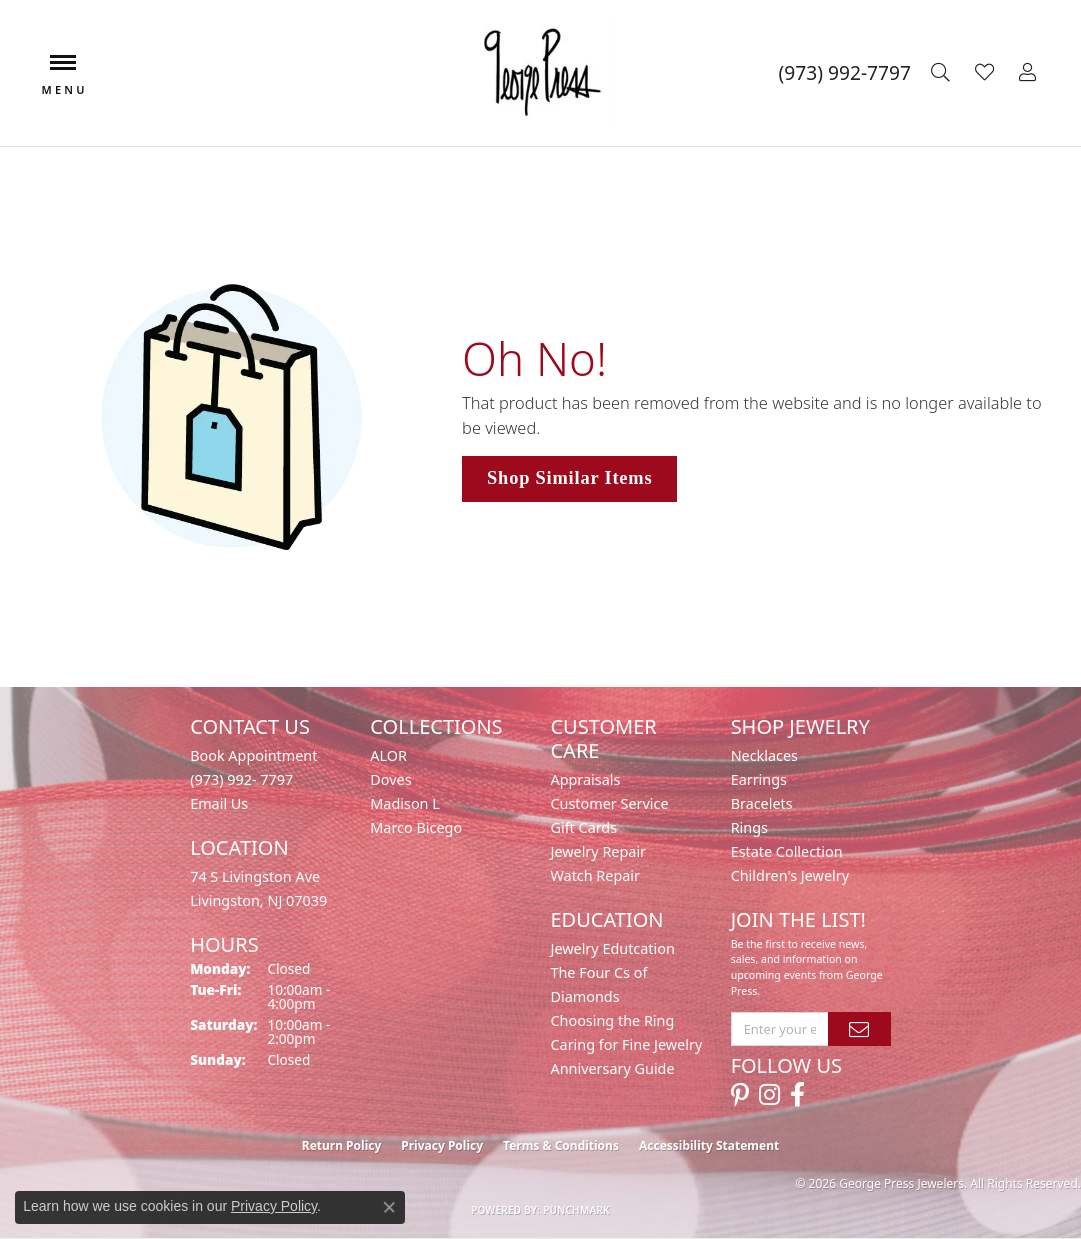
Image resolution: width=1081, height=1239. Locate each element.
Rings (749, 827)
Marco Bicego (416, 827)
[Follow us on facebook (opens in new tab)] (797, 1095)
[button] (943, 73)
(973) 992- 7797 (241, 779)
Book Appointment (253, 755)
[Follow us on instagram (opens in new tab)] (769, 1095)
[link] (845, 73)
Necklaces (764, 755)
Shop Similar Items (569, 478)
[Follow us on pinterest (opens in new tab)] (740, 1095)
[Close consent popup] (389, 1207)
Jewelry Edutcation (612, 948)
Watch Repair (595, 875)
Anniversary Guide (612, 1068)
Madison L (404, 803)
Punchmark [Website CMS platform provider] (576, 1210)
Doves (390, 779)
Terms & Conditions (561, 1145)
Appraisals (585, 779)
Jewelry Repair (598, 851)
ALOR (388, 755)
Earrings (759, 779)
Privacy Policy (442, 1145)
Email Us (219, 803)
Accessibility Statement (709, 1145)
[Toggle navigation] (63, 72)
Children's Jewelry (790, 875)
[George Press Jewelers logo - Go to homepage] (540, 73)
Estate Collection (787, 851)
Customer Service (609, 803)
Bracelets (762, 803)
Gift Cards (583, 827)
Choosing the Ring (612, 1020)
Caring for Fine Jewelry (626, 1044)
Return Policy (342, 1145)
